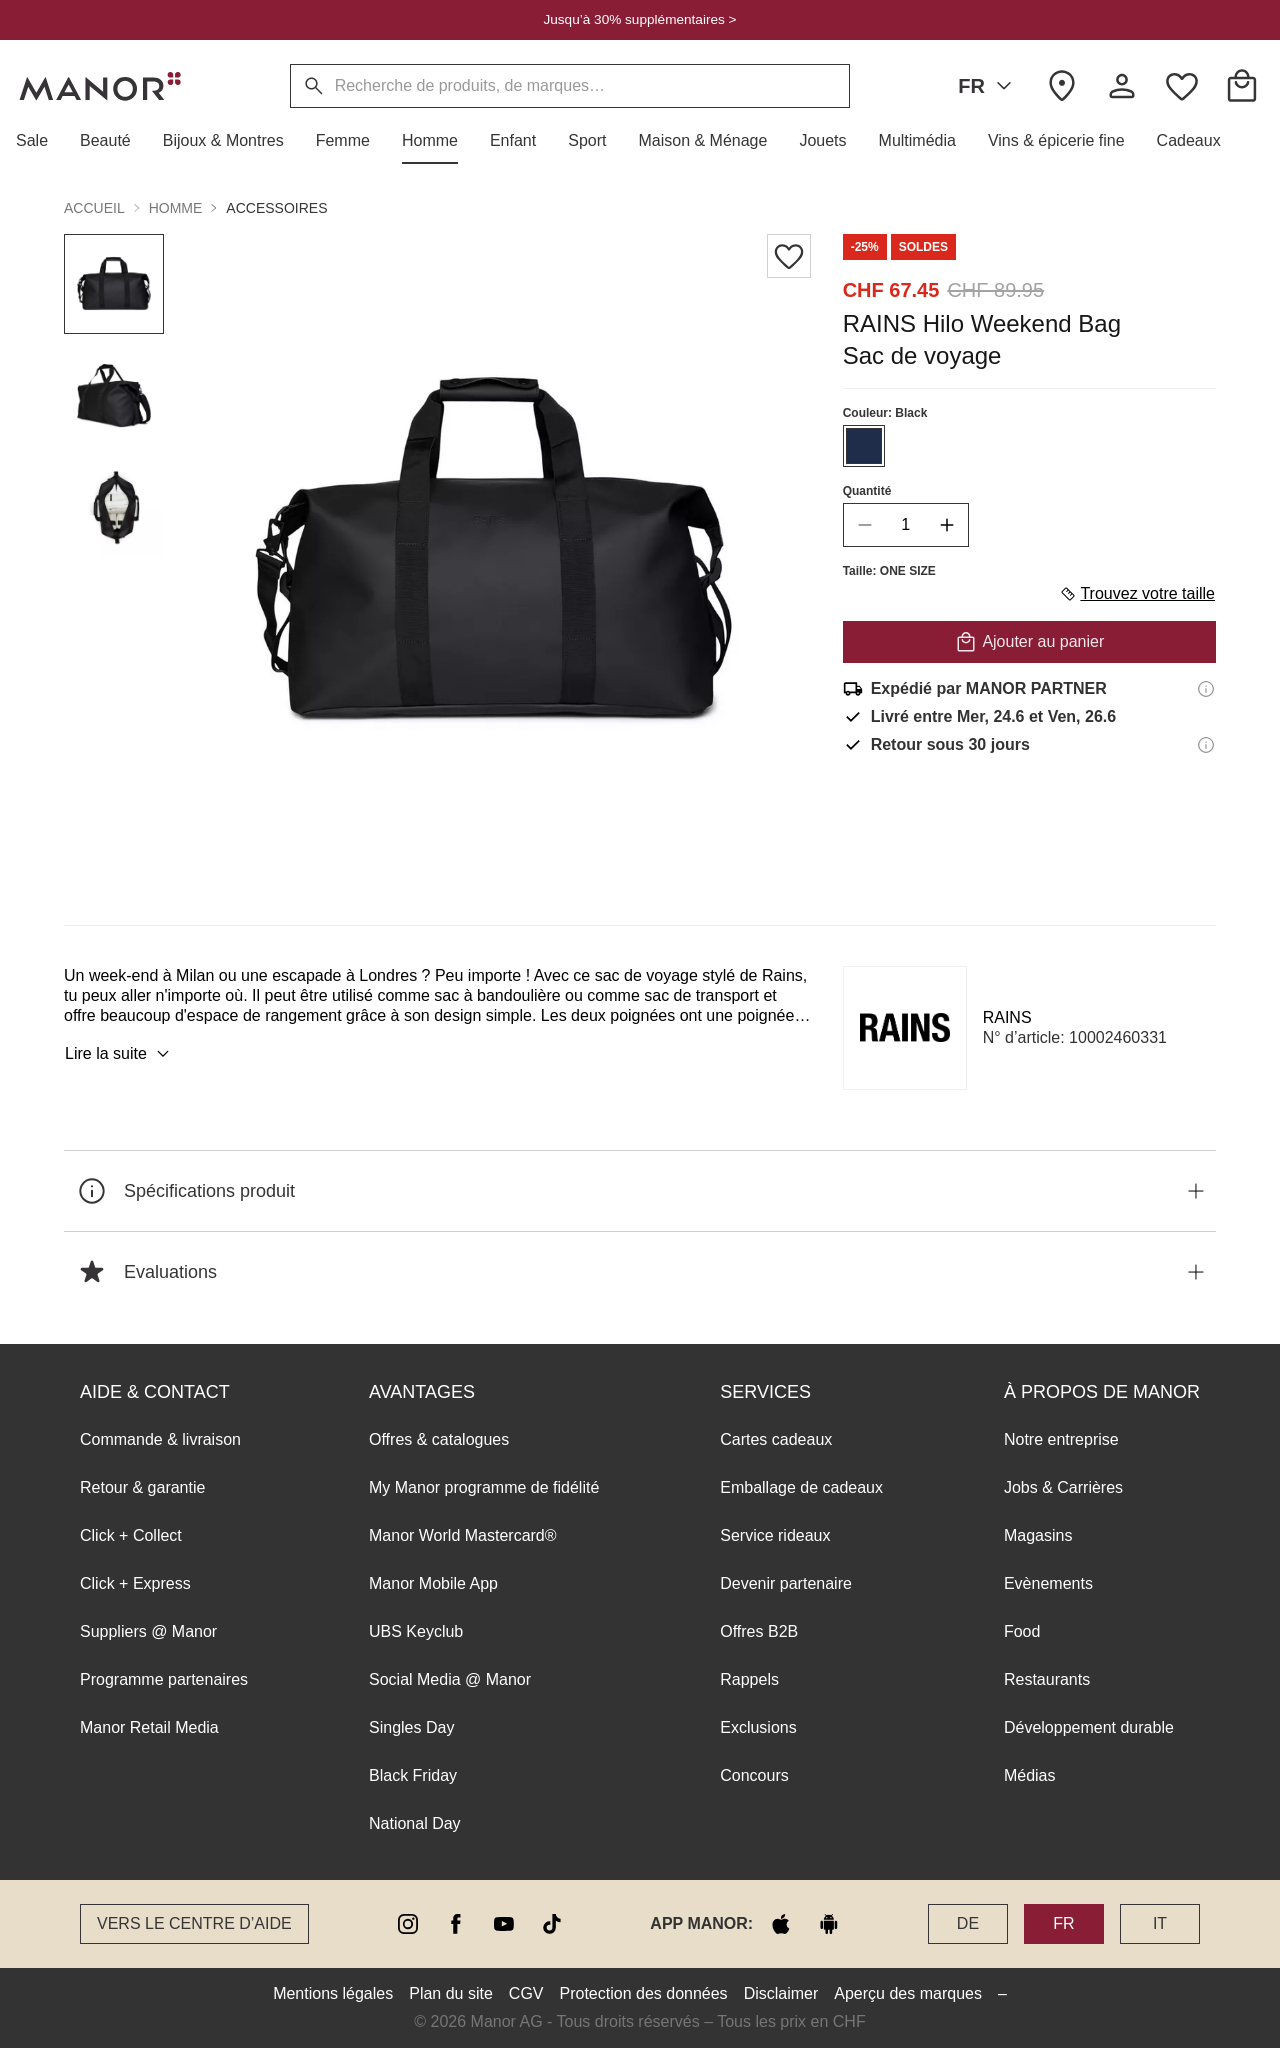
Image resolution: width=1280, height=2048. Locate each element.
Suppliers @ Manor (148, 1631)
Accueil (94, 208)
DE (968, 1923)
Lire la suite (120, 1054)
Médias (1030, 1775)
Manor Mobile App (433, 1583)
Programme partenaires (164, 1679)
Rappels (749, 1679)
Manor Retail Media (149, 1727)
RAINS (1007, 1017)
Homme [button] (176, 208)
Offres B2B (759, 1631)
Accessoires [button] (276, 208)
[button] (40, 141)
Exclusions (758, 1727)
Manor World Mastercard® (463, 1535)
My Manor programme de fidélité (484, 1487)
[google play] (829, 1924)
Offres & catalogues (439, 1439)
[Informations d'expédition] (1206, 689)
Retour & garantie (142, 1487)
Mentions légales (333, 1993)
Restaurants (1047, 1679)
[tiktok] (552, 1924)
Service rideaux (775, 1535)
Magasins (1038, 1535)
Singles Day (411, 1727)
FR (988, 86)
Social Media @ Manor (450, 1679)
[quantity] (906, 525)
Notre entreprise (1061, 1439)
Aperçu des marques (908, 1993)
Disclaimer (781, 1993)
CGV (526, 1993)
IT (1160, 1923)
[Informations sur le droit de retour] (1206, 745)
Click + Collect (131, 1535)
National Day (415, 1823)
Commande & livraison (160, 1439)
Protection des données (644, 1993)
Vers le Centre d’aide (194, 1923)
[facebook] (456, 1924)
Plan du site (451, 1993)
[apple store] (781, 1924)
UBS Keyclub (416, 1631)
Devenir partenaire (786, 1583)
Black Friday (413, 1775)
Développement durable (1089, 1727)
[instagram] (408, 1924)
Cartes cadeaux (776, 1439)
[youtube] (504, 1924)
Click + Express (135, 1583)
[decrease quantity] (865, 525)
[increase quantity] (947, 525)
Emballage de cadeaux (801, 1487)
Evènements (1048, 1583)
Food (1022, 1631)
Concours (754, 1775)
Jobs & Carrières (1063, 1487)
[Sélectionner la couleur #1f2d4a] (864, 446)
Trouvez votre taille (1137, 594)
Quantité (867, 491)
